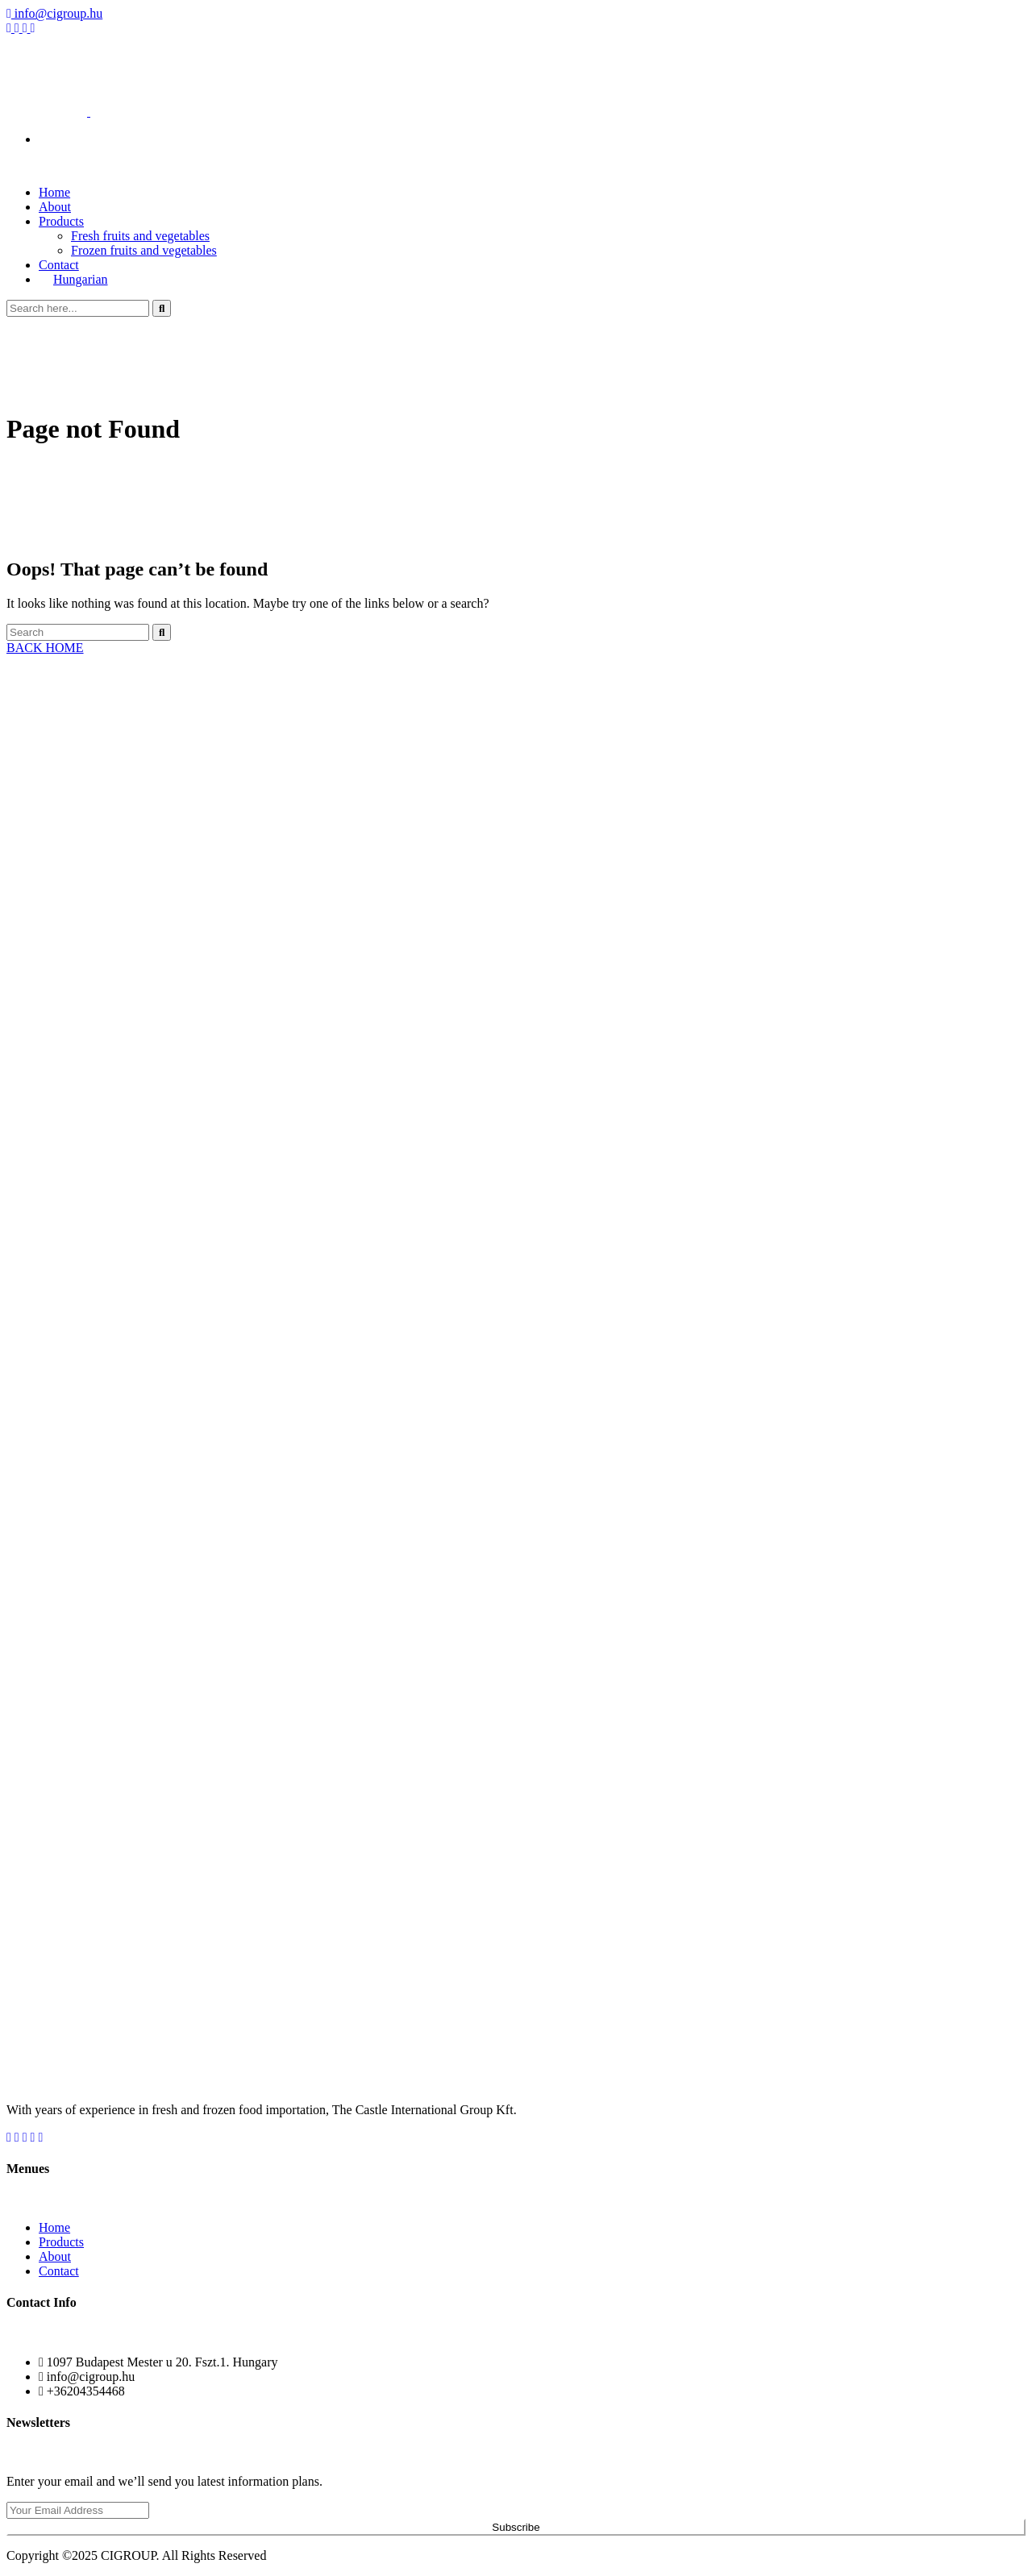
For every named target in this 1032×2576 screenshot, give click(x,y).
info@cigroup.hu (54, 13)
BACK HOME (45, 647)
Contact (59, 2271)
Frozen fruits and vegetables (144, 250)
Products (61, 221)
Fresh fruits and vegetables (140, 236)
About (55, 2256)
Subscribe (515, 2527)
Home (54, 2227)
